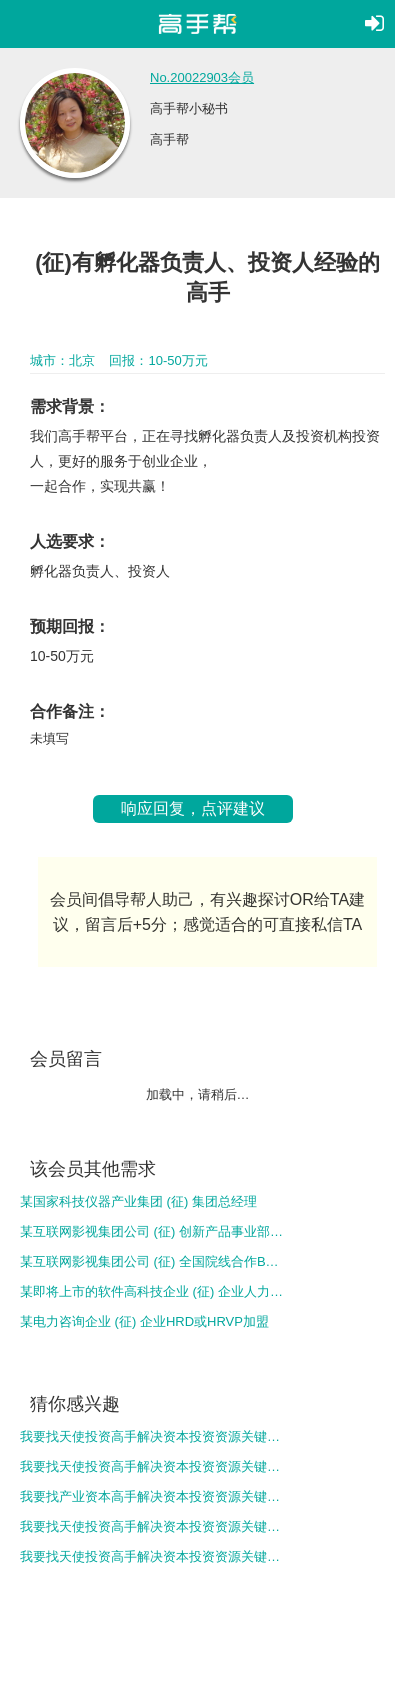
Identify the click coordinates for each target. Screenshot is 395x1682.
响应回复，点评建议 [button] (193, 808)
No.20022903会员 (202, 77)
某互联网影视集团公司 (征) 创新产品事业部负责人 (153, 1231)
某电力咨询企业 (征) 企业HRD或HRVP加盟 (144, 1321)
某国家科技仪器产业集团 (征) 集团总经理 (138, 1201)
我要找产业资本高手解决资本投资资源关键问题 (153, 1496)
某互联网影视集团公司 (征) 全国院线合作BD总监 (153, 1261)
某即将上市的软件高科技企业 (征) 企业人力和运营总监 (153, 1291)
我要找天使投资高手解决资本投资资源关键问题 (153, 1436)
